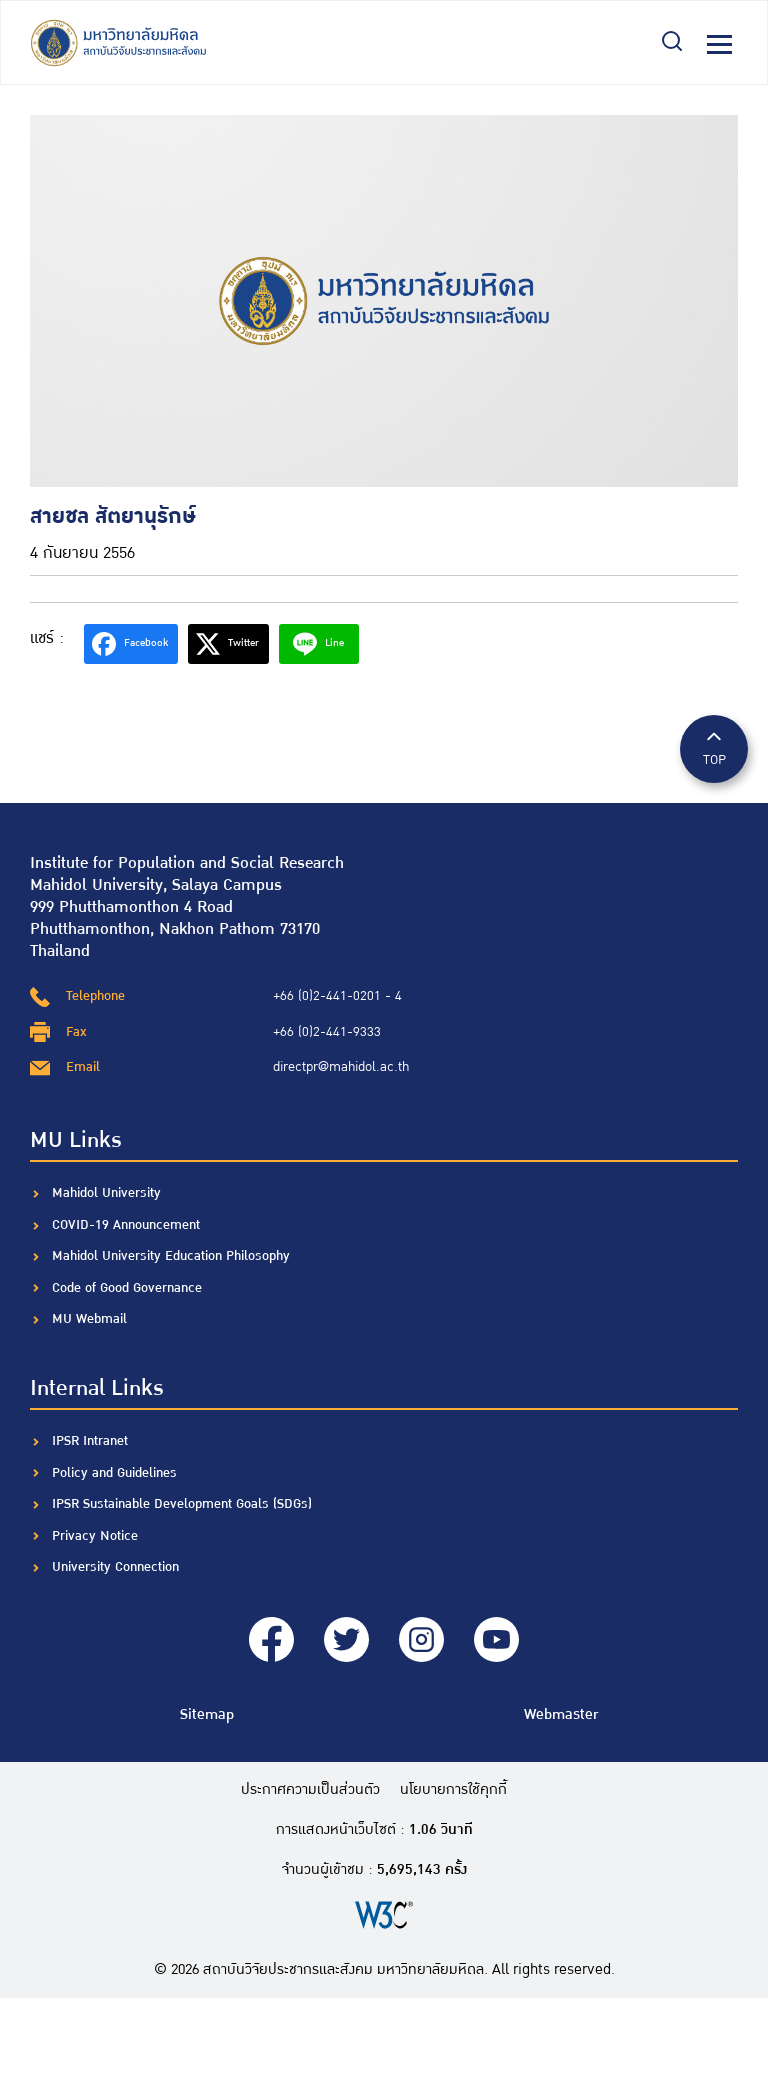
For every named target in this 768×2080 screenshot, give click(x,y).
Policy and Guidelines (114, 1473)
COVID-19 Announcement (128, 1225)
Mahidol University (106, 1193)
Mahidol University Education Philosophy (171, 1256)
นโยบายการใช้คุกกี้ (453, 1790)
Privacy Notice (95, 1536)
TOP (714, 747)
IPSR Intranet (90, 1441)
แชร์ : (47, 638)
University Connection (115, 1567)
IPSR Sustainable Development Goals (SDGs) (182, 1504)
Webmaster (561, 1714)
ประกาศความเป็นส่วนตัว (310, 1790)
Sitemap (207, 1714)
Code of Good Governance (127, 1288)
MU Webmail (89, 1319)
